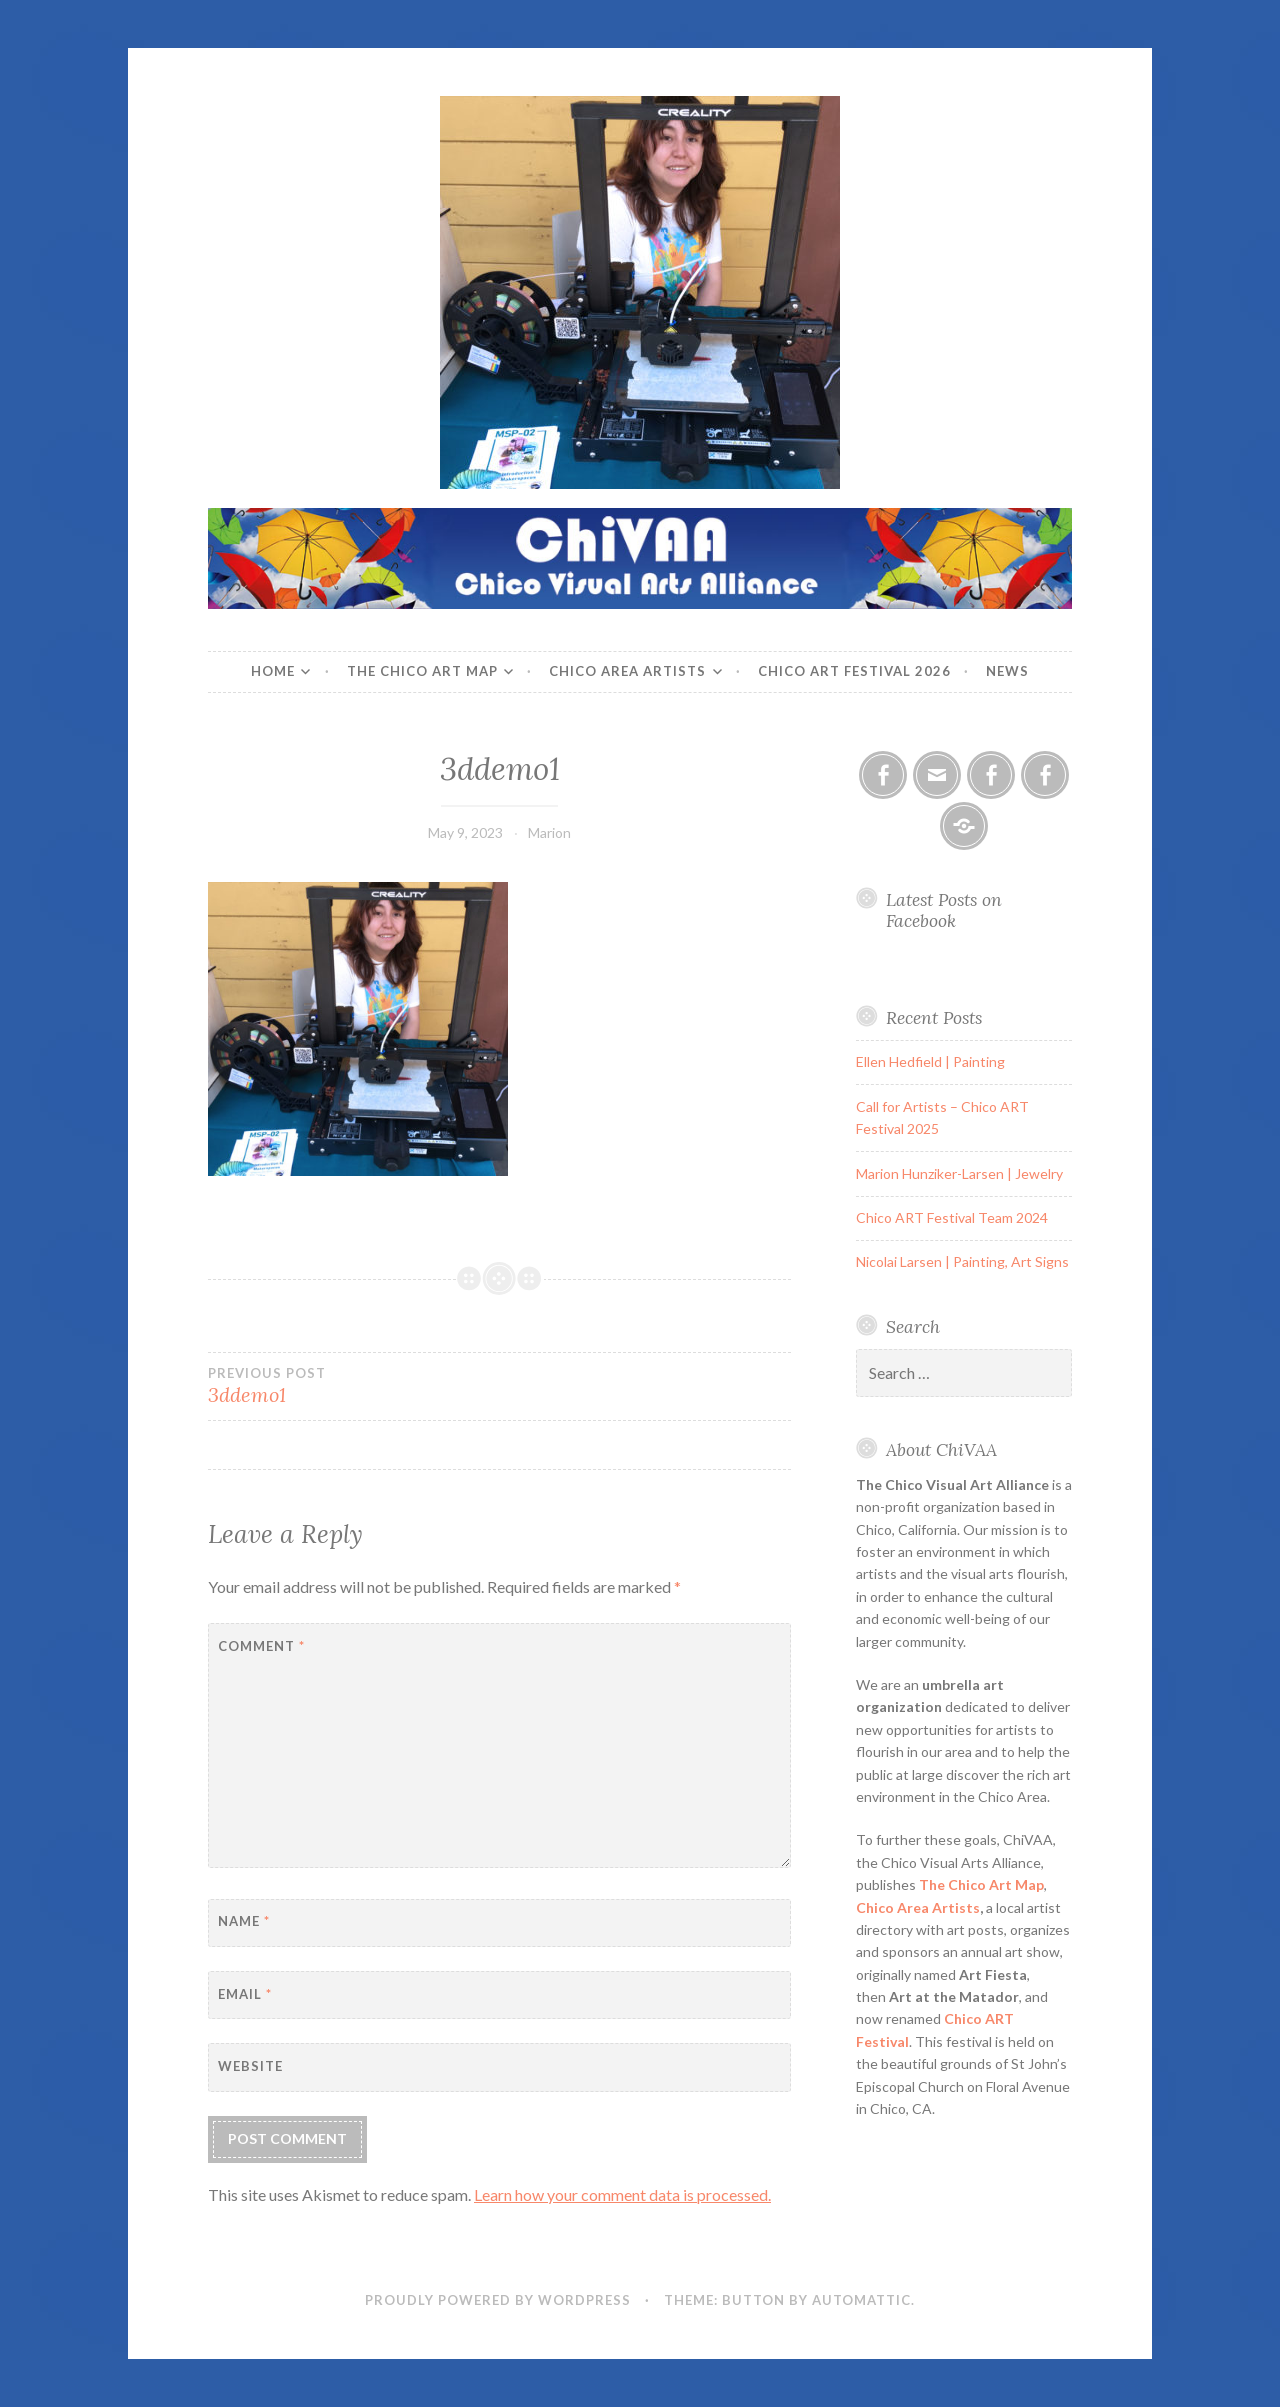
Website (250, 2066)
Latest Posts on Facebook (944, 910)
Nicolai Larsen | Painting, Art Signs (962, 1261)
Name (244, 1921)
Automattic (861, 2300)
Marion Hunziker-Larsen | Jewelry (959, 1173)
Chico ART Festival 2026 (854, 671)
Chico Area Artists (627, 671)
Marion (549, 832)
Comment (261, 1646)
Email (245, 1994)
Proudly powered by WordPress (498, 2300)
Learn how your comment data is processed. (622, 2194)
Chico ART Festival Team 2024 (952, 1217)
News (1007, 671)
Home (273, 671)
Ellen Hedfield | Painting (930, 1061)
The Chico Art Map (422, 671)
